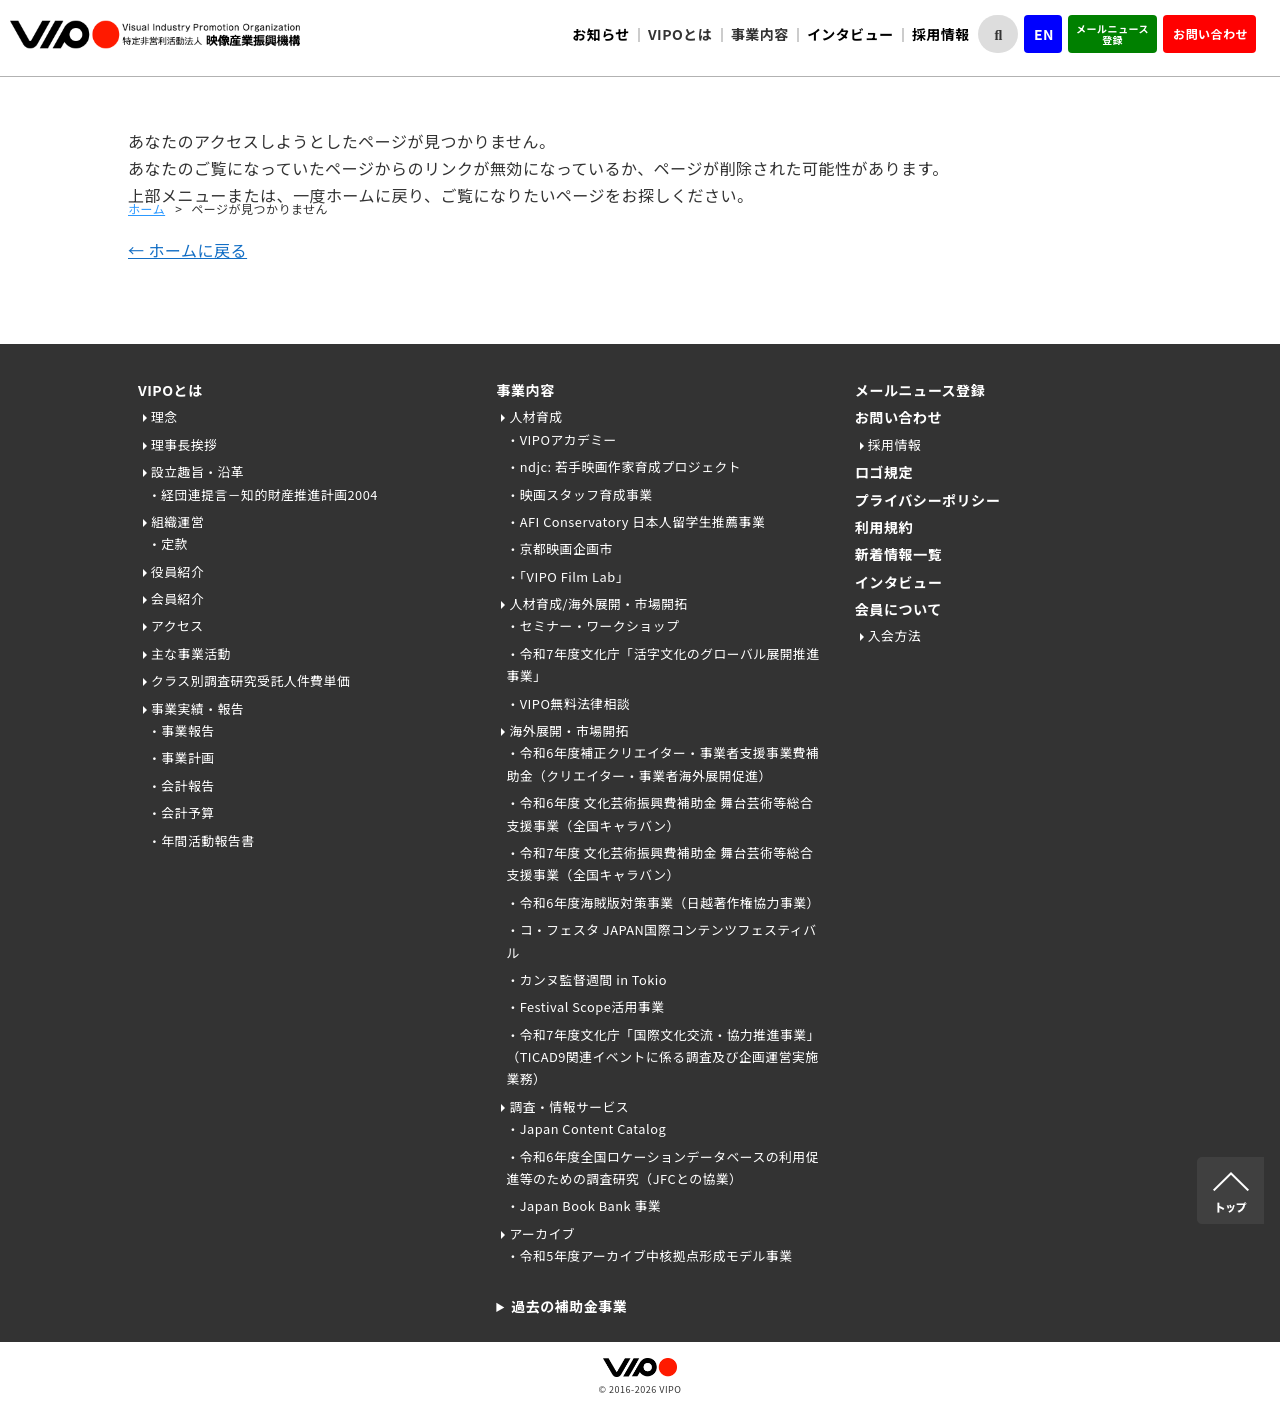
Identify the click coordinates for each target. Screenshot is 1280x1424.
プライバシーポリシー (928, 500)
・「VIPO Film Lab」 (567, 576)
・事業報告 (181, 730)
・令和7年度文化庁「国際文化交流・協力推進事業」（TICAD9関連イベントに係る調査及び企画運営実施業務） (662, 1057)
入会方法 (894, 635)
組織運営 (177, 521)
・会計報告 (181, 785)
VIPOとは (170, 390)
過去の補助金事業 (569, 1306)
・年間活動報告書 (201, 840)
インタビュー (850, 34)
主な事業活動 (191, 653)
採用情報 (941, 34)
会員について (898, 609)
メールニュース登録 (1112, 34)
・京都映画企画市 (559, 548)
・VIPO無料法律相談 (568, 703)
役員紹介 (177, 571)
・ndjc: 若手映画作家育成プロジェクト (623, 466)
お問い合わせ (1210, 33)
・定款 (168, 543)
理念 (164, 416)
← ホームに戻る (187, 250)
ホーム (146, 208)
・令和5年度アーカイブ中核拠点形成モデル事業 (649, 1255)
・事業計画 (181, 757)
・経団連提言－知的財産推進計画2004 (263, 494)
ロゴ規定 (884, 472)
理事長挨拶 (184, 444)
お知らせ (601, 34)
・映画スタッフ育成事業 (579, 494)
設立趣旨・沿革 (197, 471)
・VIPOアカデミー (561, 439)
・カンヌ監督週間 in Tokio (586, 979)
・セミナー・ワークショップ (592, 625)
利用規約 (884, 527)
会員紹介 (177, 598)
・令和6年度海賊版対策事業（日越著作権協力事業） (662, 902)
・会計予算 (181, 812)
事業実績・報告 (197, 708)
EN (1044, 34)
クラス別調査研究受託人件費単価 (250, 680)
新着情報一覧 (898, 554)
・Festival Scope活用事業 (585, 1006)
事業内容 (525, 390)
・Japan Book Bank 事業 (583, 1205)
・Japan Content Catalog (586, 1128)
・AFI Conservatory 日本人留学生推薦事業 (635, 521)
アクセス (177, 625)
